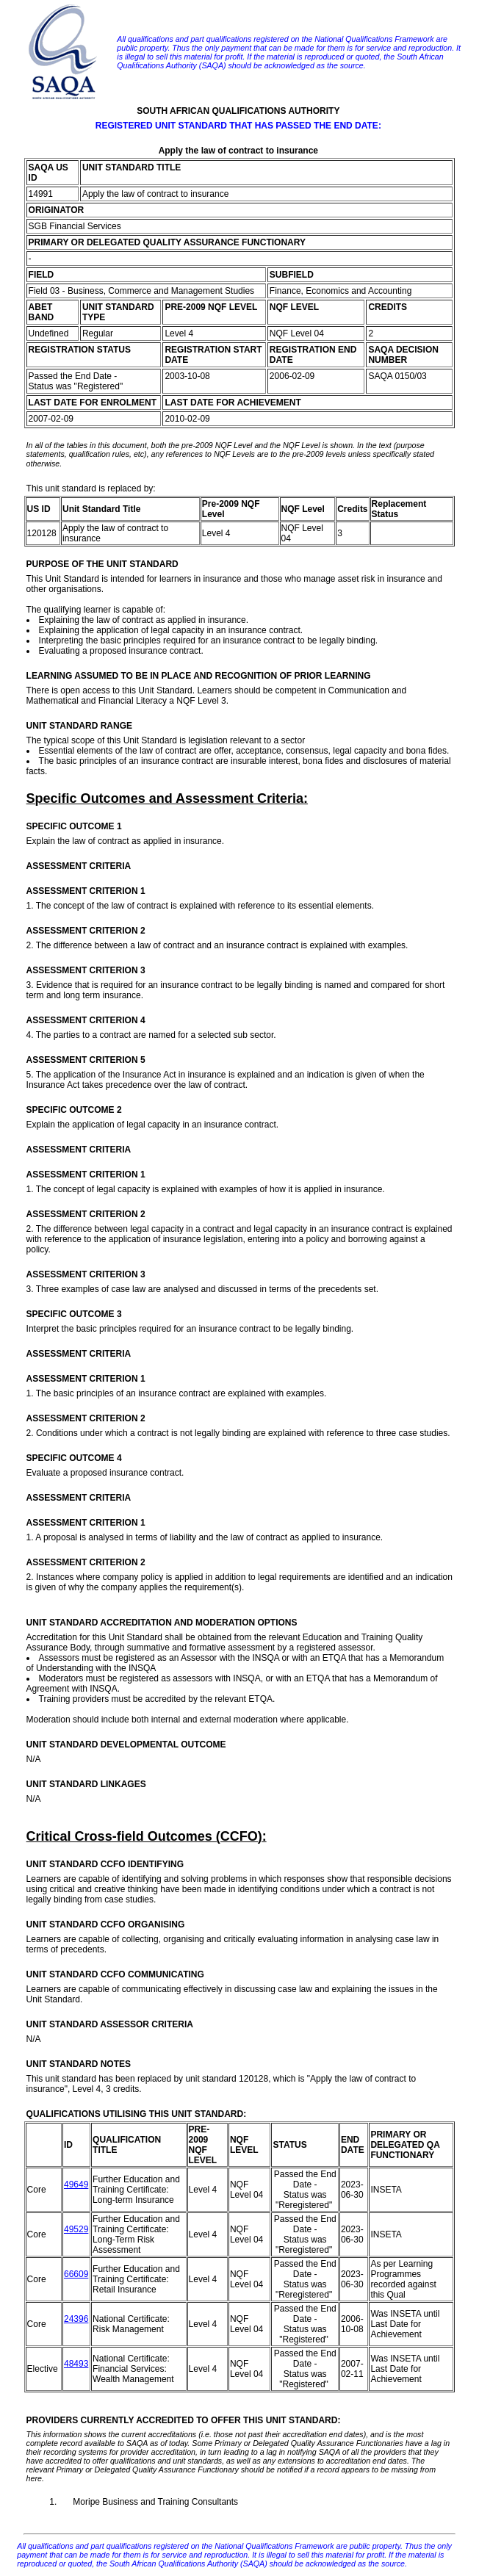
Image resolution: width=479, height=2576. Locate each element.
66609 (76, 2274)
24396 (76, 2319)
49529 (76, 2229)
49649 (76, 2184)
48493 (76, 2364)
